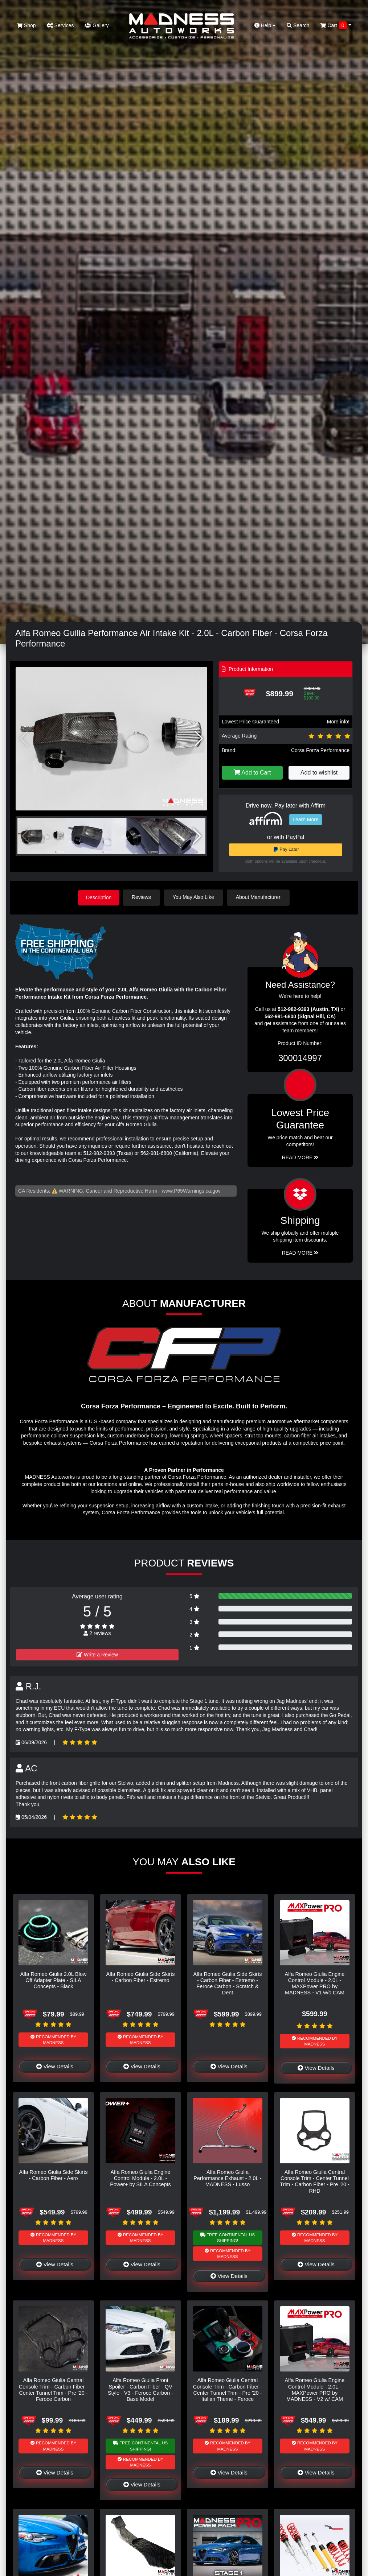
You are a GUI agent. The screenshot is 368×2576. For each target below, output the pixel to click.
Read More (300, 1157)
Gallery (97, 25)
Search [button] (298, 25)
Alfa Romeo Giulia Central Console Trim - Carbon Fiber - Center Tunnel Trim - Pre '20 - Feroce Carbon (53, 2389)
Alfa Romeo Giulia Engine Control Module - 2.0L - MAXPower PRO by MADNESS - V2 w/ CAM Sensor (315, 2392)
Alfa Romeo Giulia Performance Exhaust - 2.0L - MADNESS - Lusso (227, 2177)
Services (60, 25)
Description (98, 897)
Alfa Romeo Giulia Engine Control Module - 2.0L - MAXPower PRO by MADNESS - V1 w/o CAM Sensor (315, 1985)
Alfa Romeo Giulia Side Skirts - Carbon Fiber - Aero (53, 2174)
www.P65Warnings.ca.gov (191, 1190)
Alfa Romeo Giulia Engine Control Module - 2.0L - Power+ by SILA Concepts (140, 2177)
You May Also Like (195, 897)
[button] (199, 739)
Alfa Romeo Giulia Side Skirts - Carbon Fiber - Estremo (140, 1976)
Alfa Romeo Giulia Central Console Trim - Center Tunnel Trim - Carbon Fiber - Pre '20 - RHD (314, 2180)
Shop (26, 25)
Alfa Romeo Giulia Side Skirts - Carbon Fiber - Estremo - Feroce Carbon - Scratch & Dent (227, 1982)
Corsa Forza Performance (320, 750)
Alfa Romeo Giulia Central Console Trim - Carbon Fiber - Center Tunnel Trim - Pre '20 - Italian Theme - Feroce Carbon (227, 2392)
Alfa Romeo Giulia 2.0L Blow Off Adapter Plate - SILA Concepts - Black (53, 1979)
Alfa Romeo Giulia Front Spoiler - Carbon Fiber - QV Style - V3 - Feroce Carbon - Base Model (140, 2389)
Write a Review (97, 1654)
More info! (338, 721)
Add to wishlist (319, 772)
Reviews (142, 897)
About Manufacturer (259, 897)
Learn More (306, 819)
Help (265, 25)
